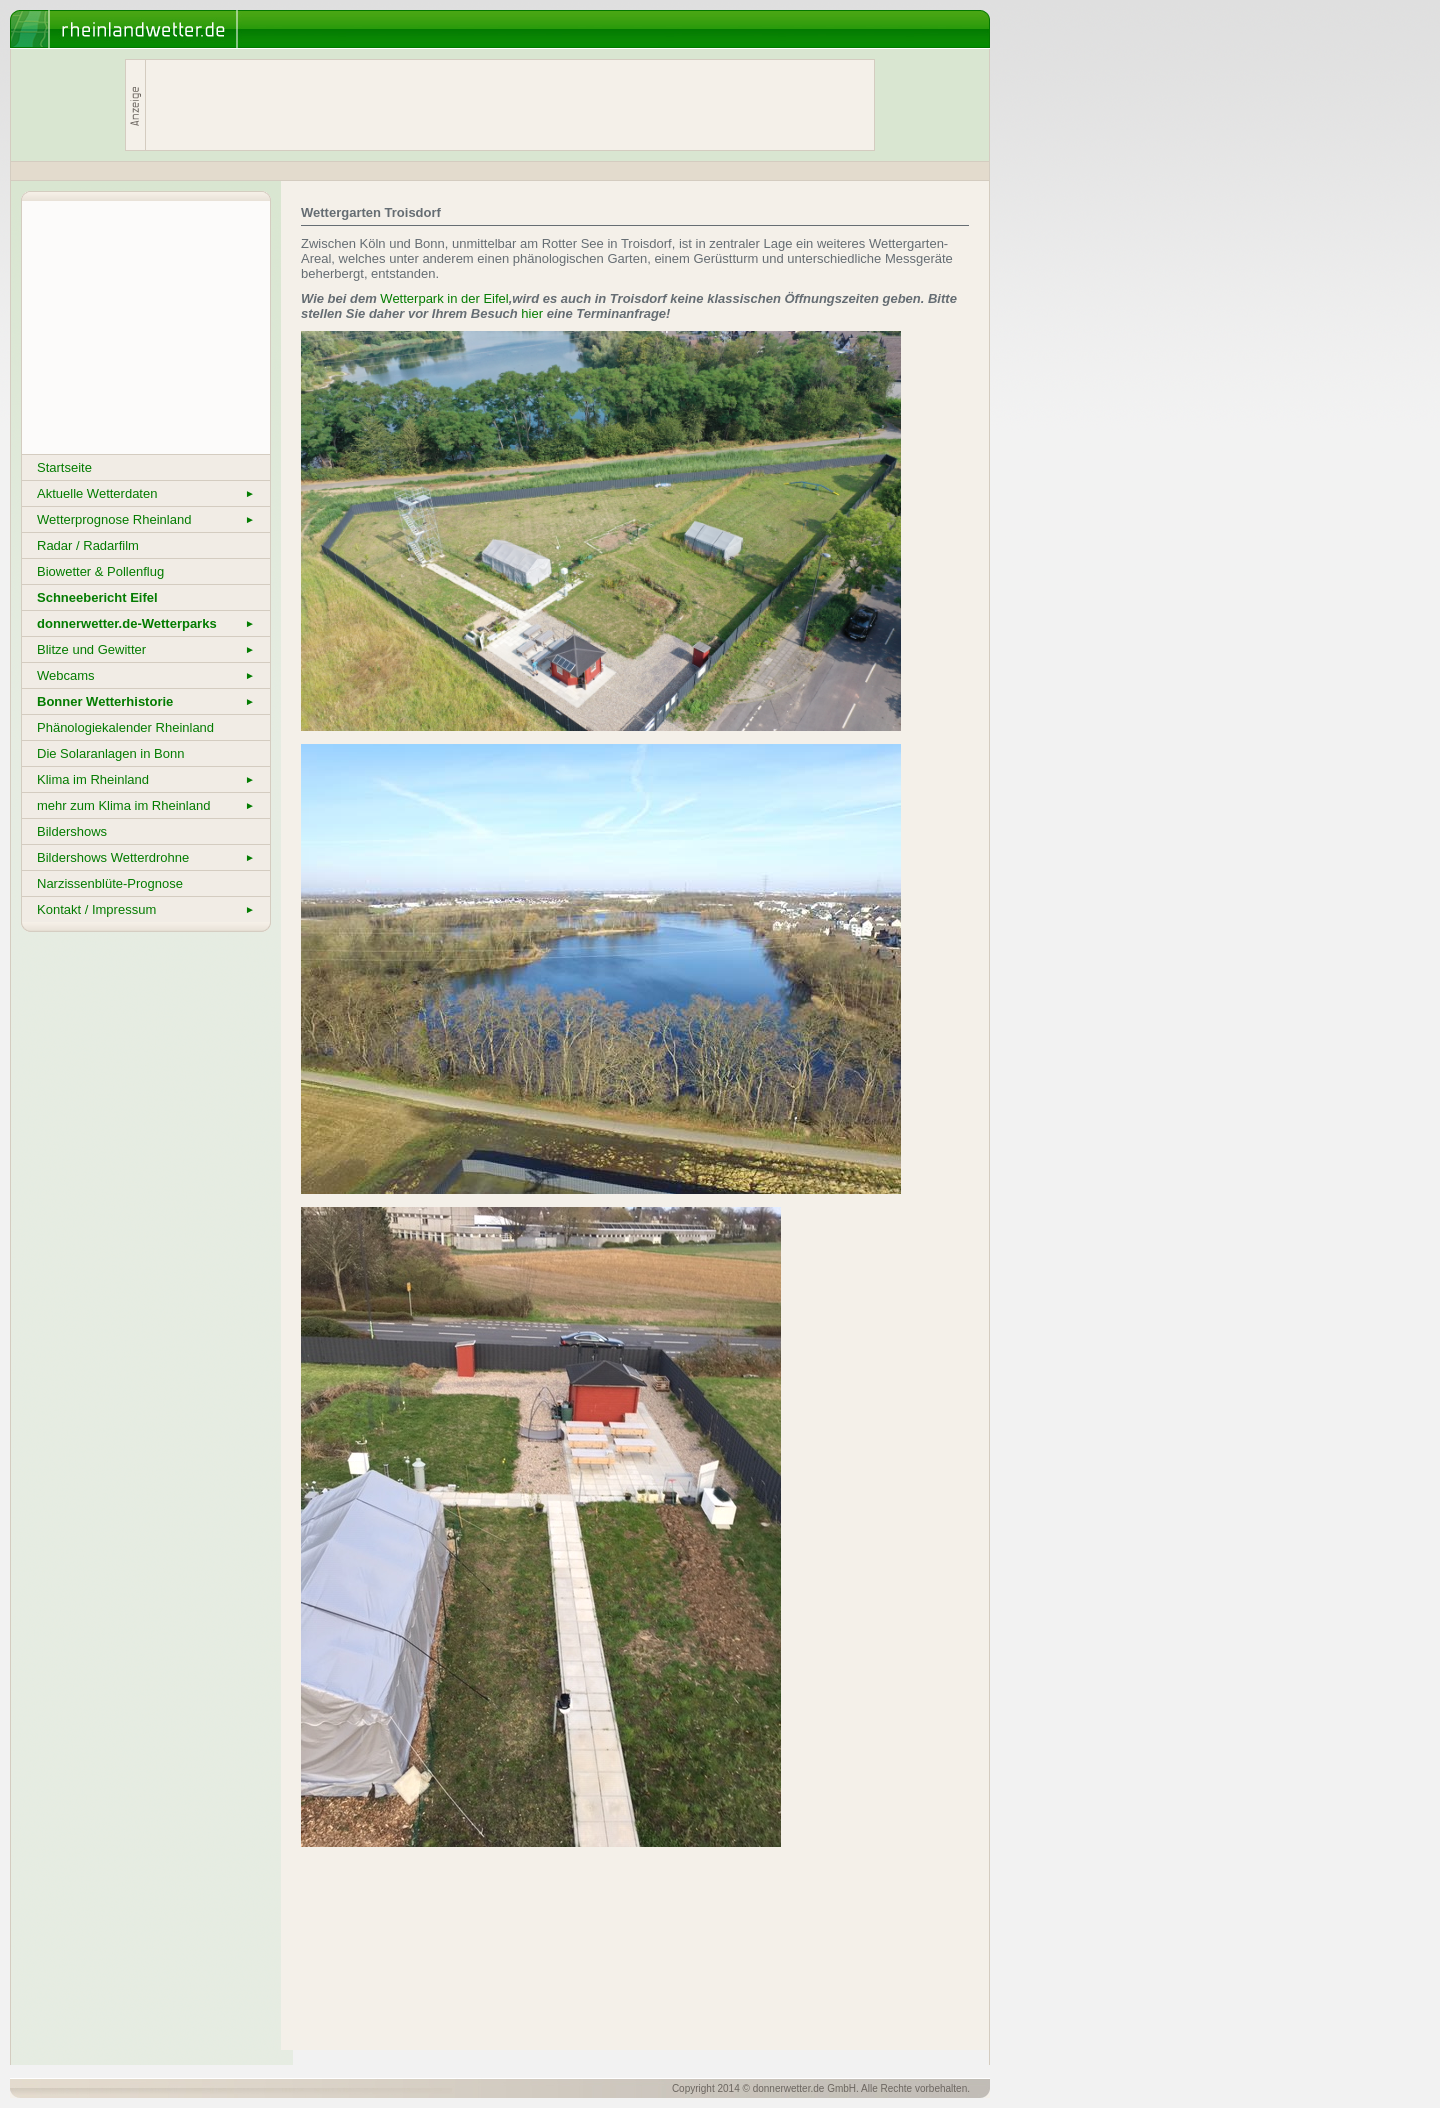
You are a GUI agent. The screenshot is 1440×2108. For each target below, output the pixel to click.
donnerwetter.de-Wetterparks (146, 623)
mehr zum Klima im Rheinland (146, 805)
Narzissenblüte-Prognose (110, 883)
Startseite (64, 467)
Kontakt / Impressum (146, 909)
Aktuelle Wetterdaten (146, 493)
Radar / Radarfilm (88, 545)
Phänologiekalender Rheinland (125, 727)
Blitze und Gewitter (146, 649)
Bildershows (72, 831)
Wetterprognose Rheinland (146, 519)
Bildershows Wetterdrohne (146, 857)
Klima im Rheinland (146, 779)
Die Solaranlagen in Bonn (110, 753)
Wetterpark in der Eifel (444, 298)
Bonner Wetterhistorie (146, 701)
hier (532, 313)
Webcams (146, 675)
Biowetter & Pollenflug (100, 571)
